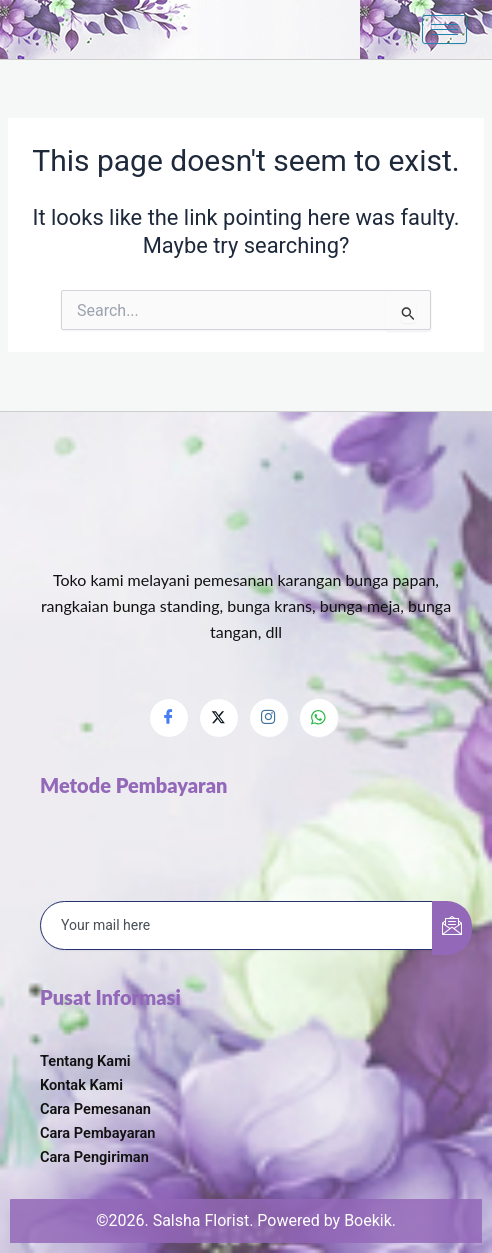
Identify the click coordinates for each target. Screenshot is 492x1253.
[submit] (452, 928)
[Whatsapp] (319, 718)
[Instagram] (269, 718)
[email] (237, 926)
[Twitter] (219, 718)
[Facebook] (169, 718)
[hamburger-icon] (444, 29)
